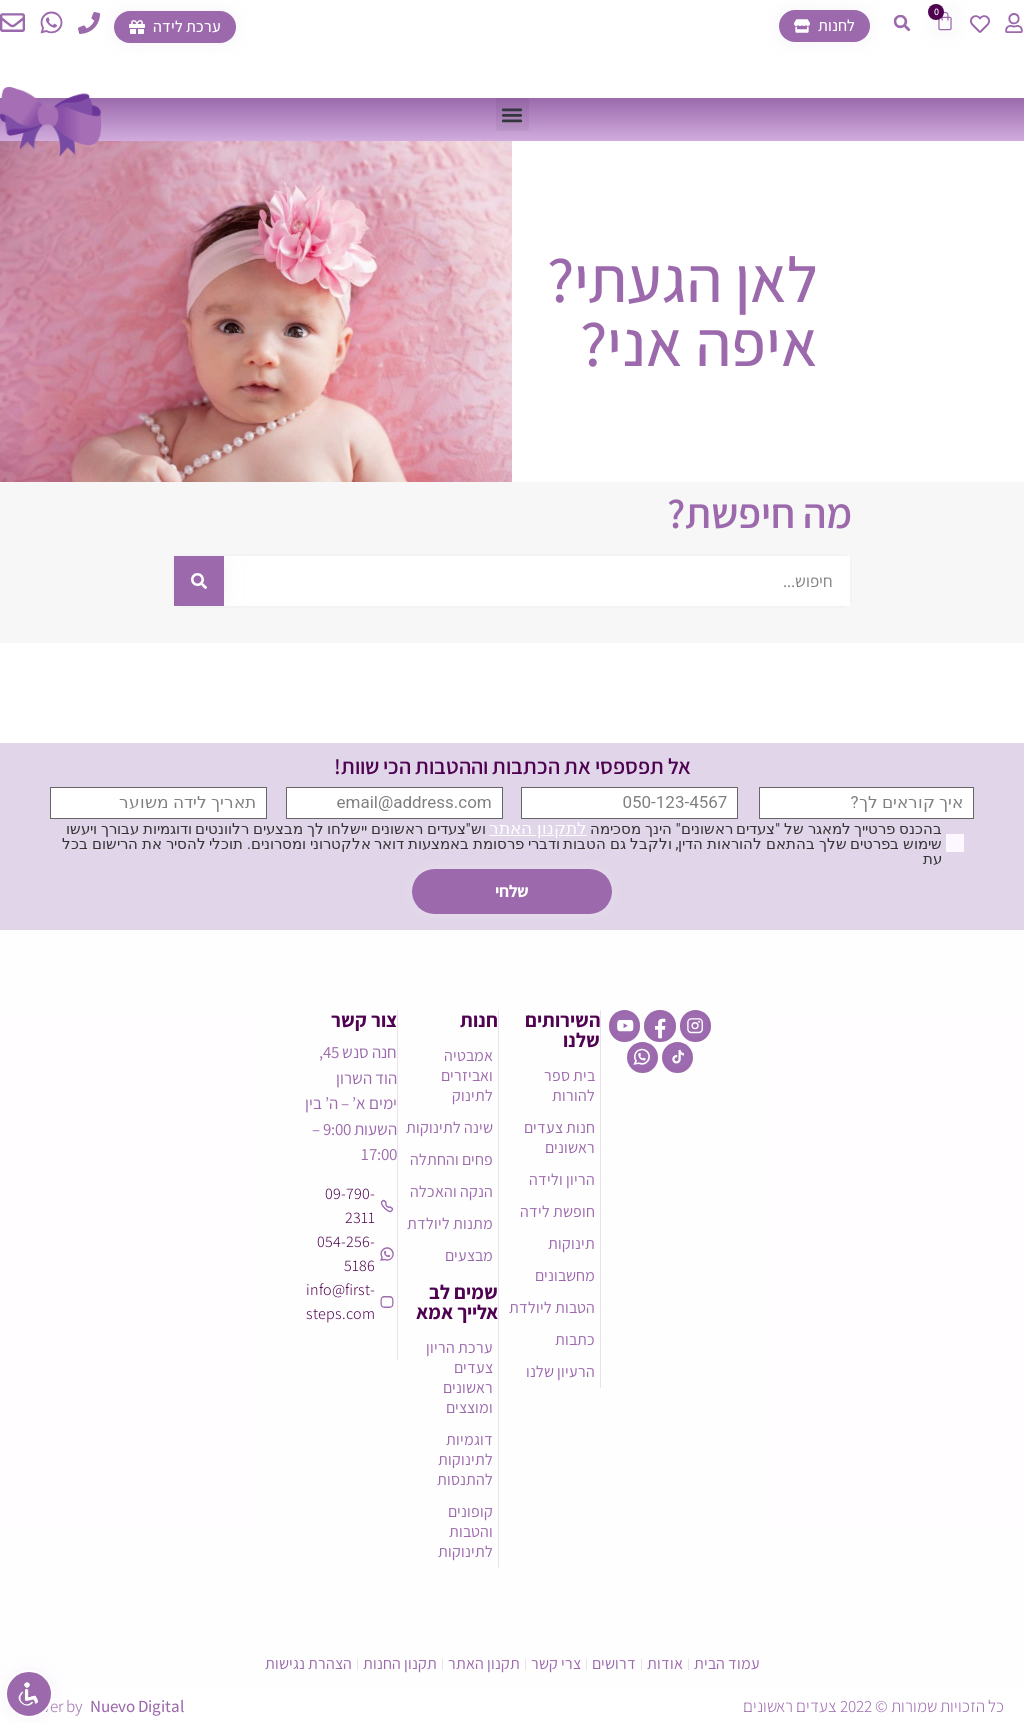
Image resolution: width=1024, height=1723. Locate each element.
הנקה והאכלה (451, 1191)
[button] (902, 23)
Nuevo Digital (137, 1706)
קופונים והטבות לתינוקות (465, 1531)
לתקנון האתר (537, 828)
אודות (665, 1663)
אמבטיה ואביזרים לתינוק (467, 1075)
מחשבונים (565, 1275)
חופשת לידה (557, 1211)
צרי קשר (556, 1663)
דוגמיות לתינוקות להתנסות (465, 1459)
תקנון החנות (400, 1663)
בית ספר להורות (569, 1085)
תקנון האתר (484, 1663)
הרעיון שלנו (560, 1371)
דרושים (614, 1663)
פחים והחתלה (451, 1159)
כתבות (575, 1339)
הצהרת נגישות (308, 1663)
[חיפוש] (199, 581)
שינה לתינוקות (449, 1127)
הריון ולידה (562, 1179)
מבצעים (469, 1255)
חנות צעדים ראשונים (559, 1137)
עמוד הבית (727, 1663)
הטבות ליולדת (552, 1307)
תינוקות (571, 1243)
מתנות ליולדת (450, 1223)
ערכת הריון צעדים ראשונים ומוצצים (459, 1377)
